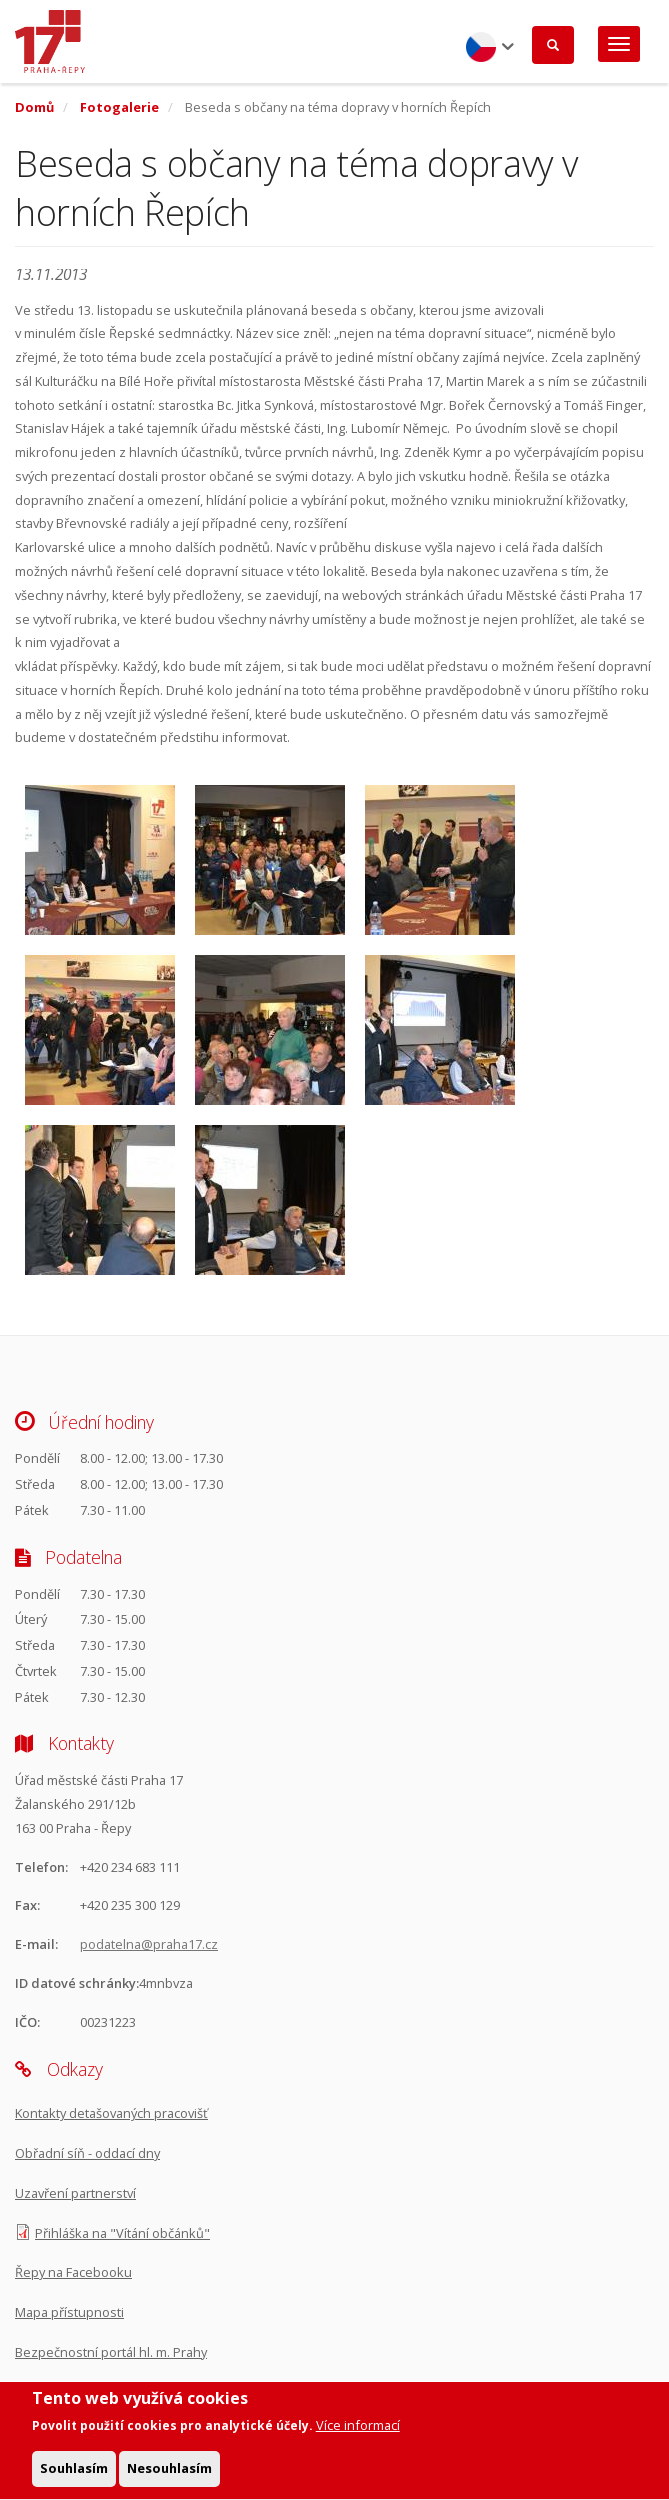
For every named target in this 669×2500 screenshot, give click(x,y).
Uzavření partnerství (75, 2193)
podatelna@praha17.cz (149, 1944)
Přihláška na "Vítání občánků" (122, 2233)
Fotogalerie (119, 107)
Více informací (358, 2433)
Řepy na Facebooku (73, 2272)
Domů (34, 107)
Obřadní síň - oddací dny (87, 2153)
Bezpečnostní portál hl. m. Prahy (111, 2352)
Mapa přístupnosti (69, 2312)
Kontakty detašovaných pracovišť (111, 2113)
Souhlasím (74, 2476)
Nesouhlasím (169, 2476)
